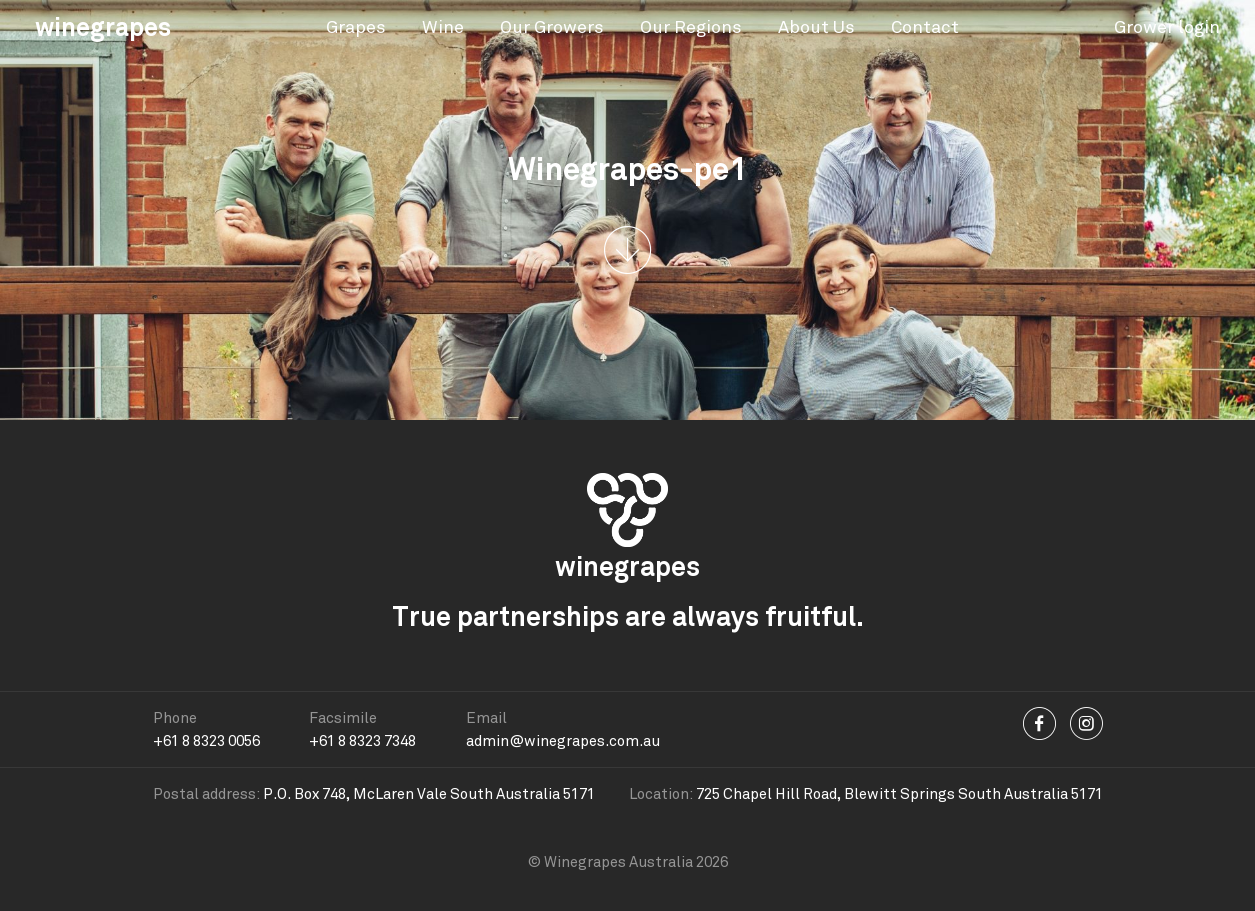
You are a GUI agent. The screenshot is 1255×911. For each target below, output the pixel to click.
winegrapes (103, 27)
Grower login (1167, 27)
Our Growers (552, 27)
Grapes (356, 27)
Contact (925, 27)
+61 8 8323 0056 (206, 741)
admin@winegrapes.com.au (563, 741)
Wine (443, 27)
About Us (816, 27)
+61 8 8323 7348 (362, 741)
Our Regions (691, 27)
